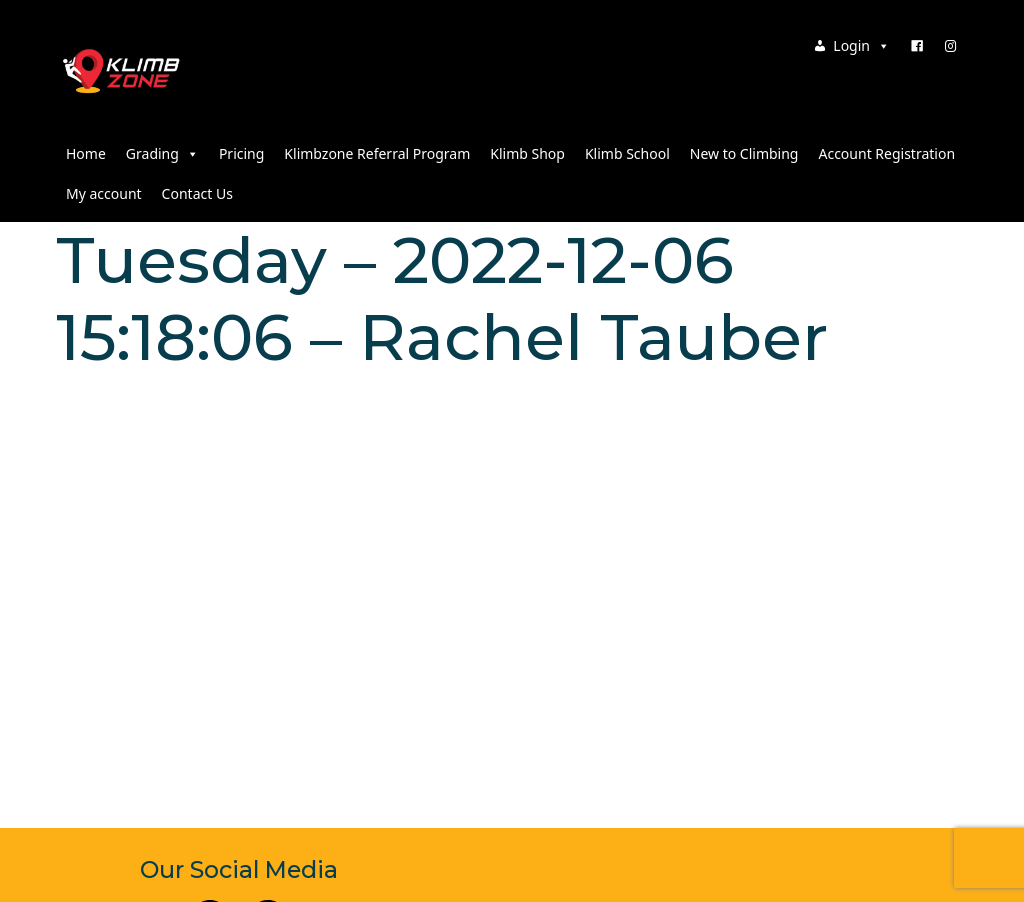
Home (86, 153)
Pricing (241, 153)
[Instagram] (951, 46)
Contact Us (197, 193)
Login (861, 45)
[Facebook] (917, 46)
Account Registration (886, 153)
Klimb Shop (527, 153)
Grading (162, 153)
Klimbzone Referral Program (377, 153)
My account (104, 193)
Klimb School (627, 153)
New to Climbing (744, 153)
